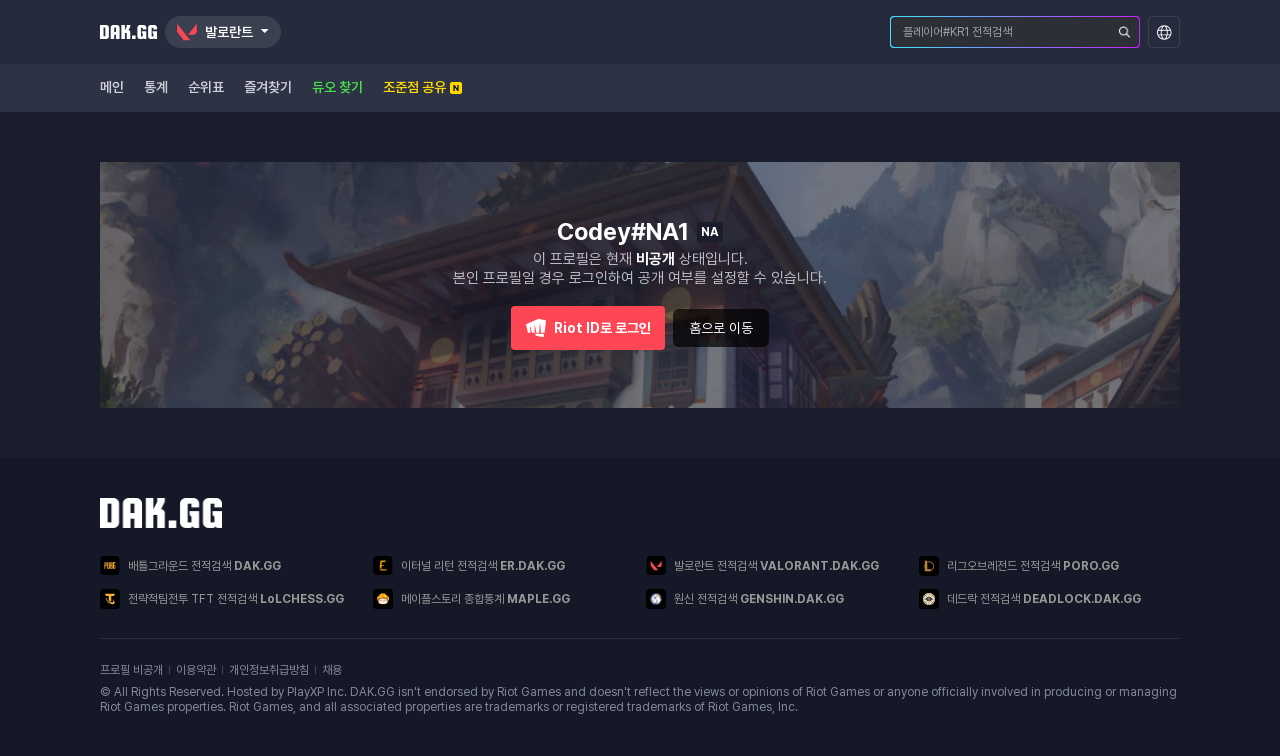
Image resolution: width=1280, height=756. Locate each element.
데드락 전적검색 (1030, 599)
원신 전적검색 (745, 599)
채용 (332, 670)
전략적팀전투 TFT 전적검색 (222, 599)
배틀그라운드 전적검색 (190, 565)
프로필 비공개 (131, 670)
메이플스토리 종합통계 (471, 599)
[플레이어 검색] (1125, 32)
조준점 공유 (422, 87)
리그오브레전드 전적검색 (1019, 566)
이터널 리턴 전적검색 (469, 565)
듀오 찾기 (337, 87)
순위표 (206, 87)
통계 (156, 87)
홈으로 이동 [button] (721, 328)
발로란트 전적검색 (762, 565)
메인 (112, 87)
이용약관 (196, 670)
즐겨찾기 (268, 87)
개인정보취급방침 (269, 670)
